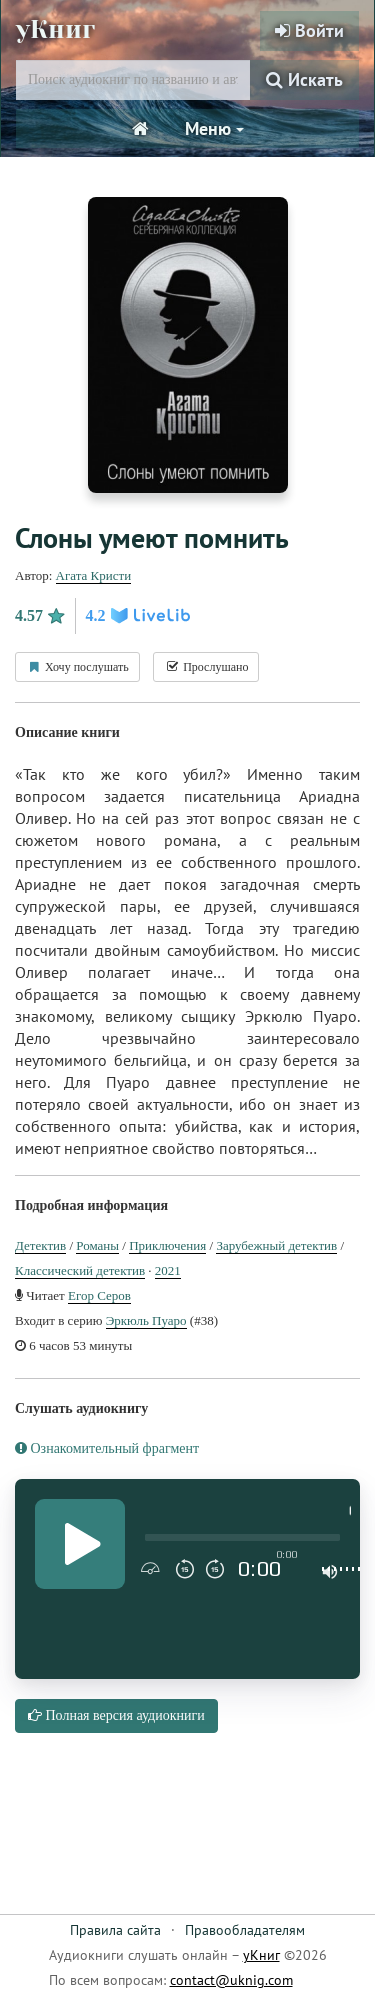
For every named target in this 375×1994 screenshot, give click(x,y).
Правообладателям (245, 1930)
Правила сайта (115, 1930)
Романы (97, 1245)
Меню (214, 128)
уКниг (55, 29)
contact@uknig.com (231, 1980)
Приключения (167, 1245)
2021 (168, 1270)
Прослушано (206, 667)
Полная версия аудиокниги (116, 1715)
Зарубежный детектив (276, 1245)
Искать (304, 79)
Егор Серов (99, 1295)
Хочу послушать (77, 667)
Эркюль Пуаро (146, 1320)
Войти (309, 30)
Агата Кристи (94, 575)
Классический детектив (80, 1270)
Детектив (40, 1245)
